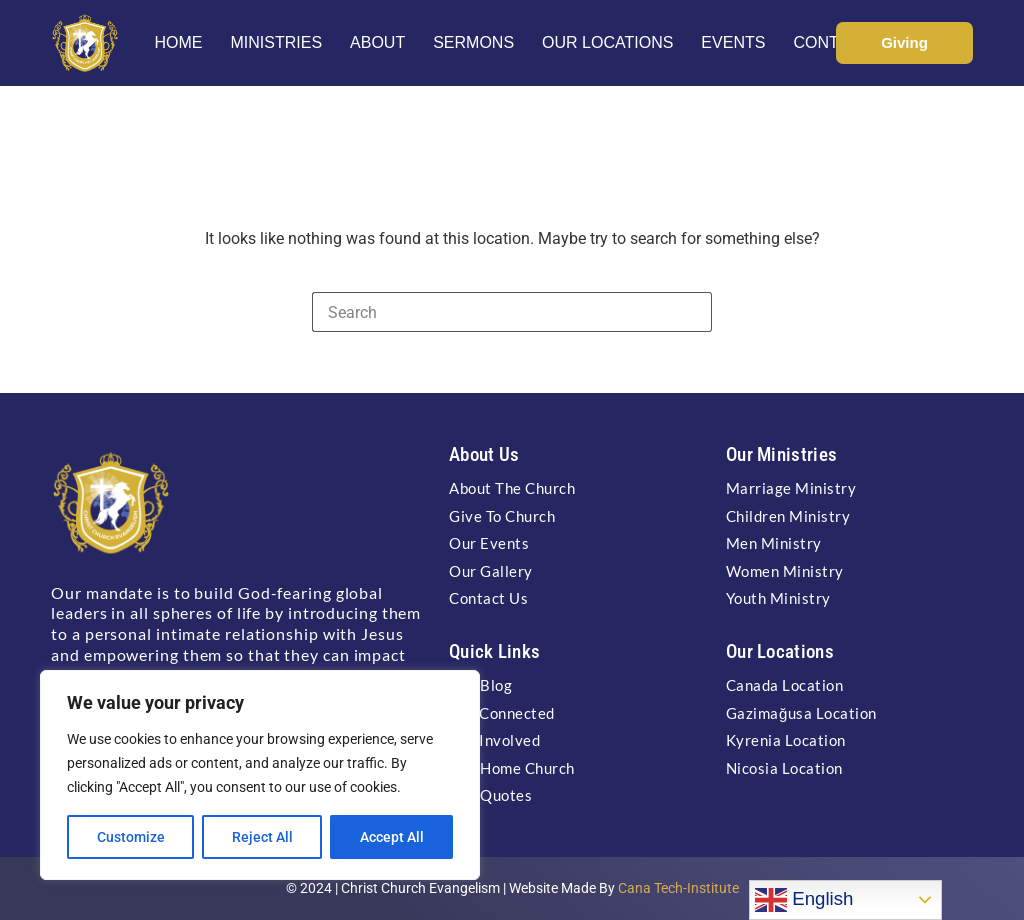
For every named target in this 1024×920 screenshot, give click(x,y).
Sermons (473, 42)
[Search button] (692, 312)
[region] (260, 775)
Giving (904, 42)
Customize (131, 837)
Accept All (392, 837)
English (804, 900)
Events (733, 42)
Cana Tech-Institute (678, 888)
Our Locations (607, 42)
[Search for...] (492, 312)
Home (178, 42)
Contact (831, 42)
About (377, 42)
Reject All (262, 837)
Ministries (276, 42)
